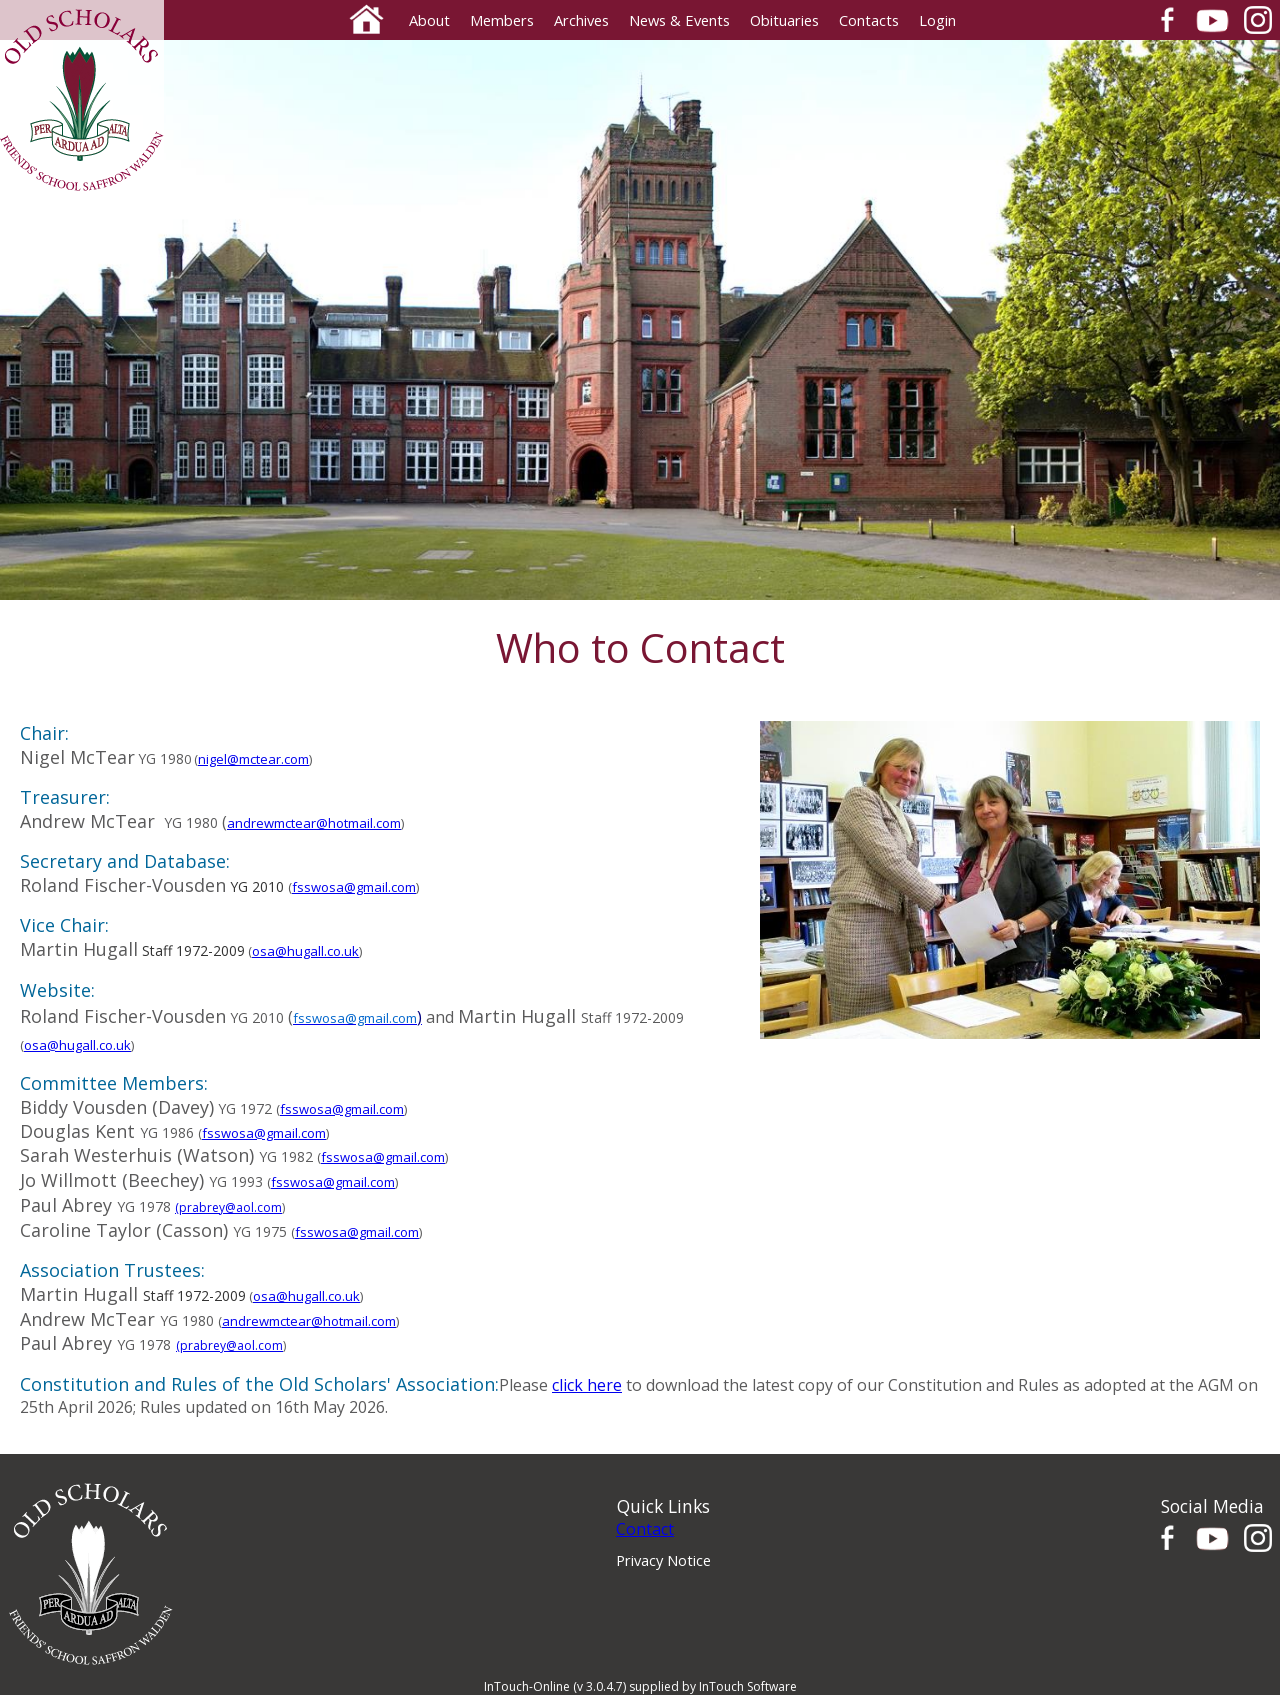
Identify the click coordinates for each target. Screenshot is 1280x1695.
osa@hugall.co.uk (305, 951)
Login (937, 20)
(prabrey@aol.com (228, 1207)
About (429, 20)
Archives (581, 20)
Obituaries (784, 20)
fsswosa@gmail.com (354, 887)
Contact (645, 1529)
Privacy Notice (663, 1560)
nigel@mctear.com (253, 759)
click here (587, 1385)
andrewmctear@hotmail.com (314, 823)
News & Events (679, 20)
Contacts (869, 20)
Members (502, 20)
